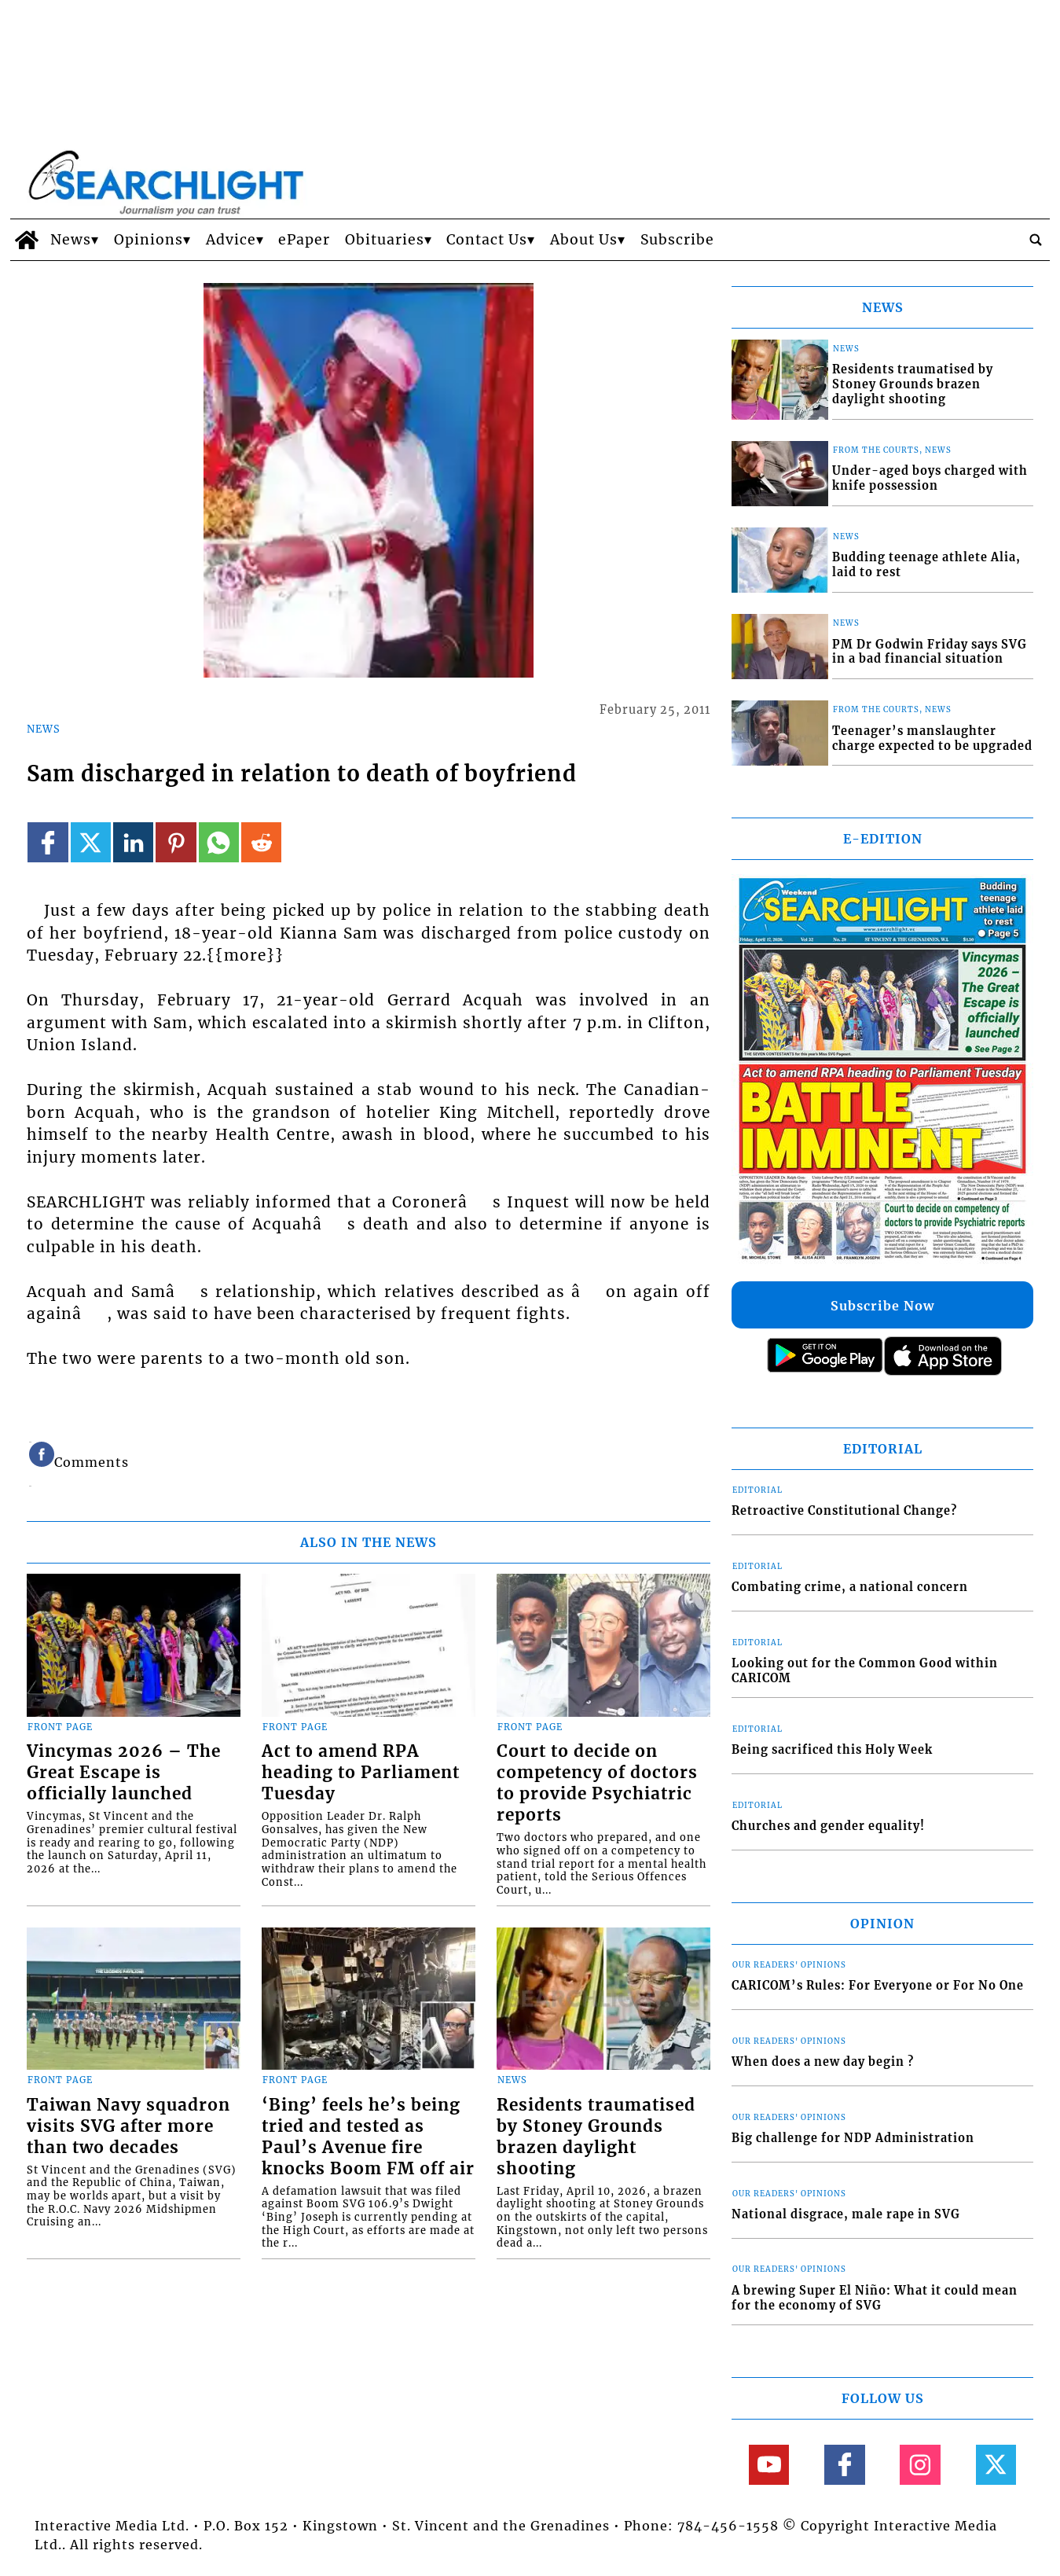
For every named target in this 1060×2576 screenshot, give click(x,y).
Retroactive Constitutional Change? (844, 1511)
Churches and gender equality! (828, 1826)
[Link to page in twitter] (91, 842)
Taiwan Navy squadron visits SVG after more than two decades (128, 2126)
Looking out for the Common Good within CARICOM (865, 1670)
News (70, 239)
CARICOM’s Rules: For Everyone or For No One (878, 1986)
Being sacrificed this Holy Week (832, 1750)
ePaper (304, 239)
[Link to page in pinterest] (176, 842)
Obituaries (384, 239)
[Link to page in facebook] (48, 842)
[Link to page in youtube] (769, 2465)
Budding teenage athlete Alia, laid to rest (926, 564)
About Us (584, 239)
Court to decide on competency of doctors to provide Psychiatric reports (597, 1783)
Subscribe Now (882, 1306)
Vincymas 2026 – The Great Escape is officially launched (124, 1772)
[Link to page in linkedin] (133, 842)
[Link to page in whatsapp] (219, 842)
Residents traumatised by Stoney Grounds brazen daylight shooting (596, 2137)
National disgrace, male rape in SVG (846, 2214)
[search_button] (1035, 240)
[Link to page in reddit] (261, 842)
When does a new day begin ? (823, 2062)
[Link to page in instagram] (920, 2465)
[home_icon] (26, 240)
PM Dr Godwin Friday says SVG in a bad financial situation (929, 652)
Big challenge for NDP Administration (853, 2138)
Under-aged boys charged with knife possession (930, 478)
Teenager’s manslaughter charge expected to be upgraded (932, 738)
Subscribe (677, 239)
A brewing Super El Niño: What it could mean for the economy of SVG (875, 2298)
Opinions (148, 239)
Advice (231, 239)
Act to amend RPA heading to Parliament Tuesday (361, 1772)
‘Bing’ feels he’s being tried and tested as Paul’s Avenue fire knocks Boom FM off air (368, 2137)
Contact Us (486, 239)
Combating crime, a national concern (850, 1587)
